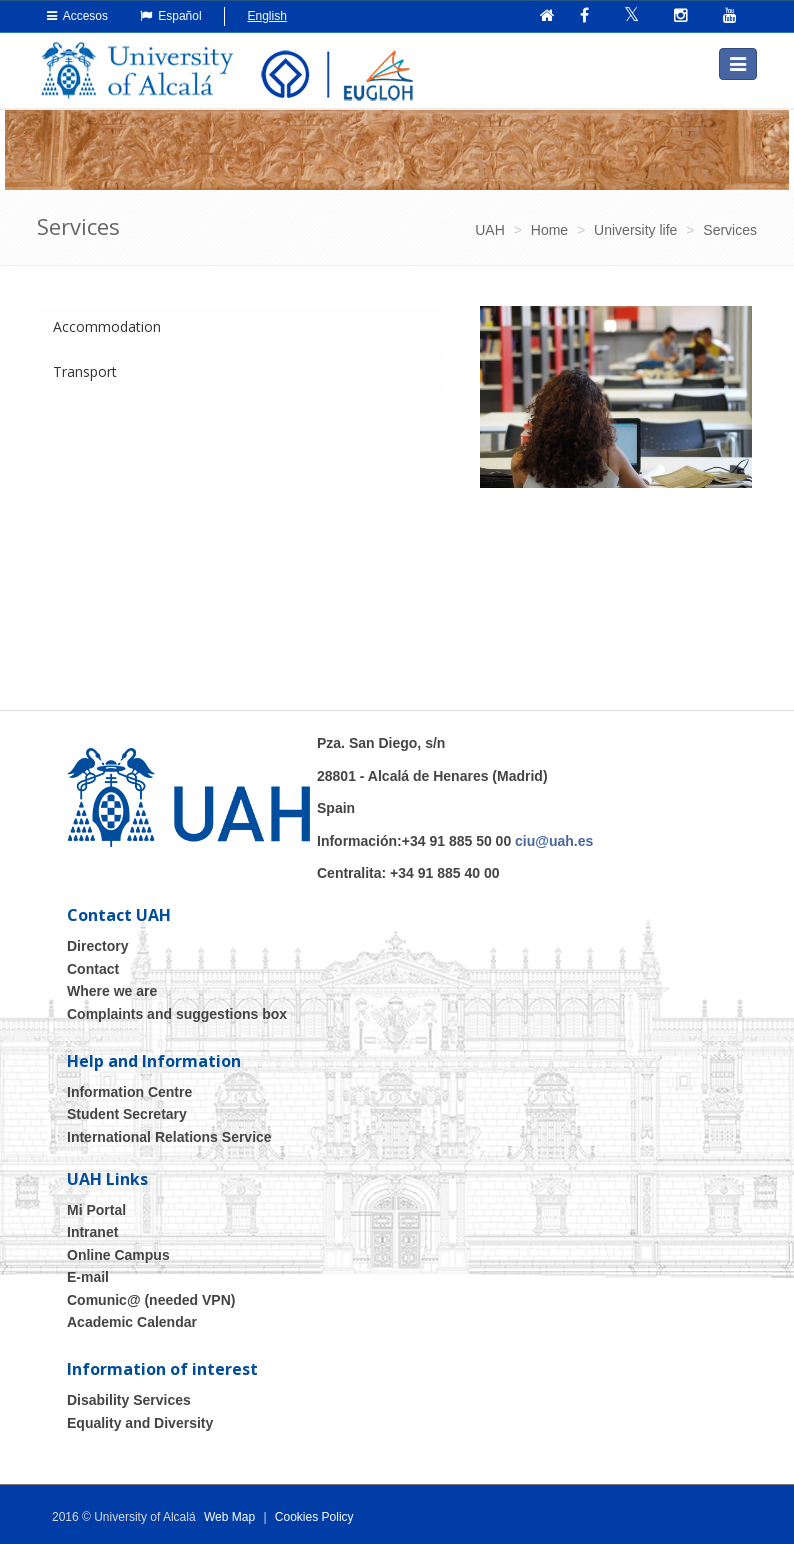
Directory (97, 946)
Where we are (112, 991)
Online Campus (118, 1255)
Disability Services (129, 1400)
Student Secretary (127, 1114)
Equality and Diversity (140, 1423)
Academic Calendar (132, 1322)
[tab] (241, 327)
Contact (93, 969)
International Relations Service (169, 1137)
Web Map (229, 1517)
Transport (85, 371)
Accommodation (107, 326)
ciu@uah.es (554, 841)
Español (171, 16)
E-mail (88, 1277)
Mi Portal (96, 1210)
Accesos (77, 16)
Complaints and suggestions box (177, 1014)
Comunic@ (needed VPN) (151, 1300)
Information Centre (129, 1092)
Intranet (92, 1232)
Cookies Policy (314, 1517)
